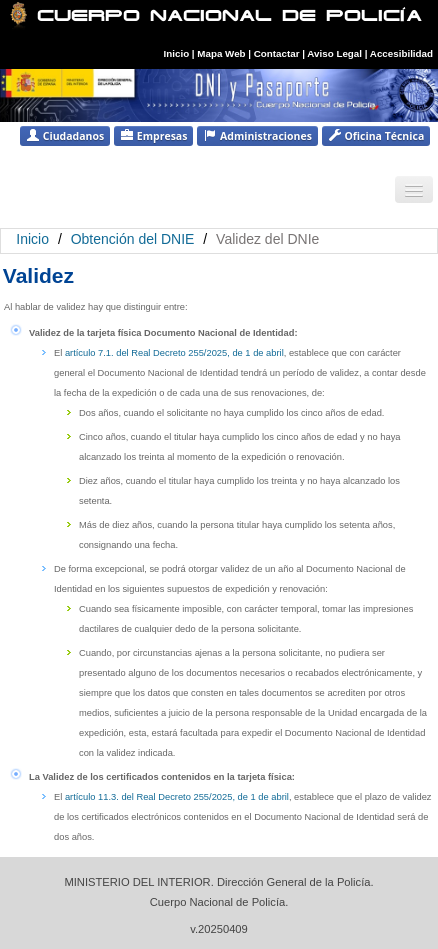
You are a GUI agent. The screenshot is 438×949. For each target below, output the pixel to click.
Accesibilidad (401, 53)
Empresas (153, 135)
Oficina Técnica (376, 135)
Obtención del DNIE (133, 239)
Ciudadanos (65, 135)
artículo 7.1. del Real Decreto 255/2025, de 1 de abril (174, 353)
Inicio (177, 53)
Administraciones (257, 135)
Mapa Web (221, 53)
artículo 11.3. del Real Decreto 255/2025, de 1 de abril (177, 797)
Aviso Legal (335, 53)
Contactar (277, 53)
